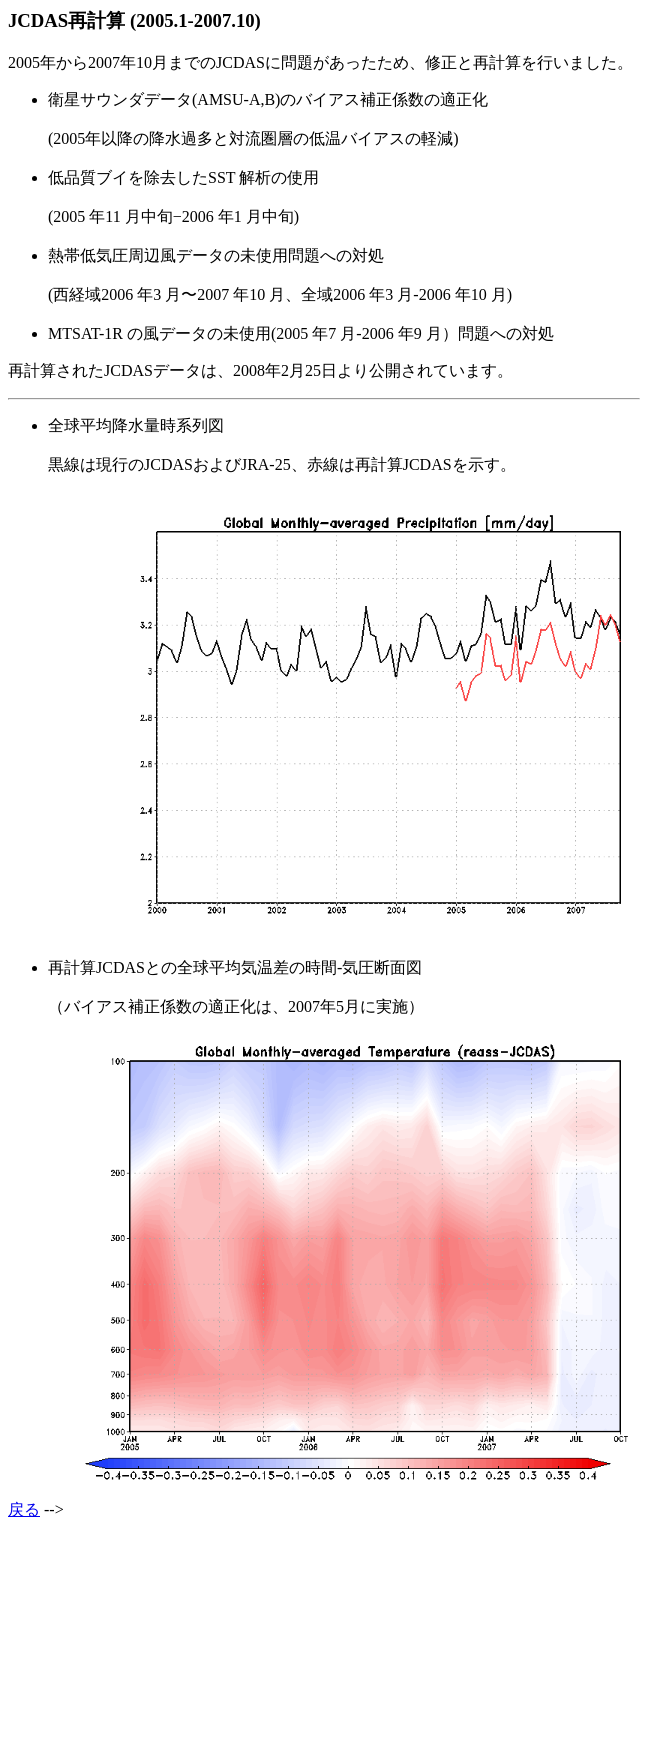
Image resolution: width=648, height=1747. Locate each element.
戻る (24, 1509)
